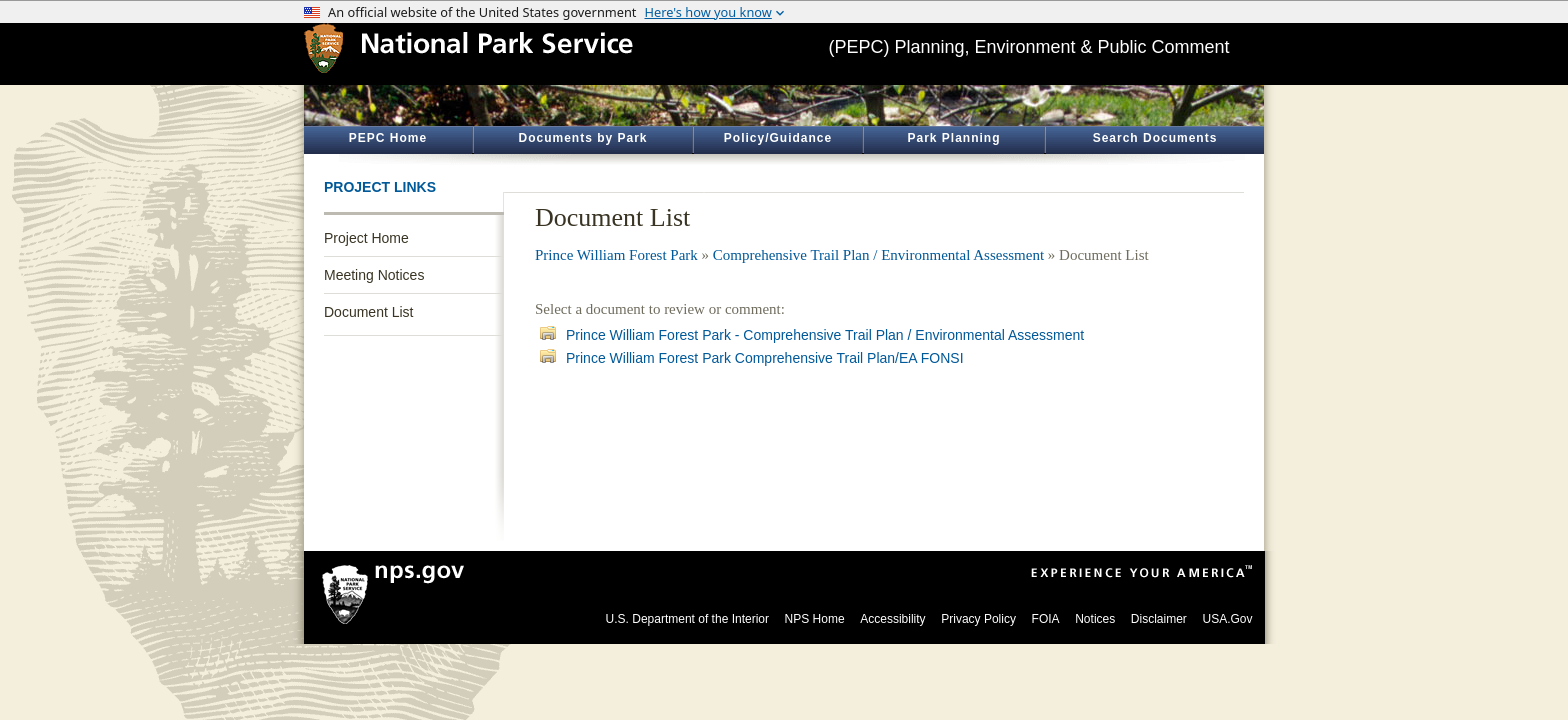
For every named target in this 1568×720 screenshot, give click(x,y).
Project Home (366, 238)
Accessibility (892, 619)
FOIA (1046, 619)
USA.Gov (1227, 619)
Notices (1095, 619)
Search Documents (1155, 138)
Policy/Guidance (778, 138)
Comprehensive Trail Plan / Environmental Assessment (878, 255)
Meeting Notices (374, 275)
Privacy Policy (978, 619)
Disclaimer (1159, 619)
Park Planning (953, 138)
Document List (368, 312)
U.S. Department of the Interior (687, 619)
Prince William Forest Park (616, 255)
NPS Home (815, 619)
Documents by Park (582, 138)
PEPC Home (388, 138)
